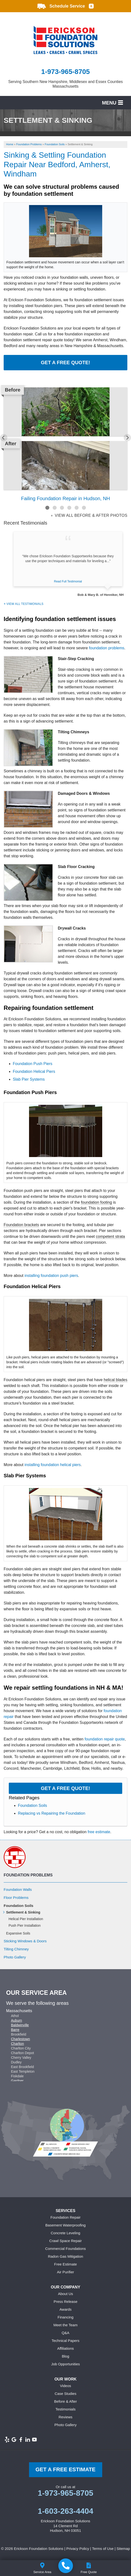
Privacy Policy (77, 2548)
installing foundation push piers (51, 1275)
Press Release (66, 2301)
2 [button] (54, 507)
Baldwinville (20, 2025)
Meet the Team (65, 2325)
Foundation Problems (28, 1875)
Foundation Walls (18, 1889)
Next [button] (127, 437)
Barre (15, 2030)
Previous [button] (3, 437)
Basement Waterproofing (65, 2225)
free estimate (99, 1832)
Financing (65, 2317)
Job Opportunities (65, 2364)
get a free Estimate (65, 2469)
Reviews (65, 2417)
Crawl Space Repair (65, 2241)
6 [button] (83, 507)
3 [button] (62, 507)
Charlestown (20, 2039)
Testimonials (65, 2409)
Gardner (17, 2081)
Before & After (65, 2401)
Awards (66, 2309)
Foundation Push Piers (32, 1064)
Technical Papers (65, 2340)
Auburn (16, 2020)
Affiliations (65, 2348)
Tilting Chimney (16, 1949)
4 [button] (69, 507)
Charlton (17, 2044)
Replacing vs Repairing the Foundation (51, 1813)
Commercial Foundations (65, 2248)
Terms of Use (102, 2548)
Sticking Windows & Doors (25, 1941)
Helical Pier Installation (26, 1919)
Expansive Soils (18, 1933)
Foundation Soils (32, 1805)
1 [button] (47, 507)
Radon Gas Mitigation (65, 2256)
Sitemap (123, 2548)
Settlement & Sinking (23, 1912)
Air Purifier (65, 2272)
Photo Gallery (15, 1957)
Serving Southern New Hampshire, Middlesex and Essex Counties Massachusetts (65, 84)
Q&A (66, 2333)
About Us (65, 2294)
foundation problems (106, 648)
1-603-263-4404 (65, 2511)
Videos (65, 2386)
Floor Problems (16, 1897)
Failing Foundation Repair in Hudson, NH (65, 498)
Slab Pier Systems (29, 1079)
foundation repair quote (105, 1739)
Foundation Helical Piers (34, 1071)
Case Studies (65, 2393)
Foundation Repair (65, 2217)
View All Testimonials (24, 604)
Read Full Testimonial (68, 581)
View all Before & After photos (90, 515)
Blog (65, 2356)
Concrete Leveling (65, 2233)
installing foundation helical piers (52, 1465)
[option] (65, 445)
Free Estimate (65, 2264)
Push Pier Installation (25, 1925)
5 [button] (76, 507)
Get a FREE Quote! (65, 362)
